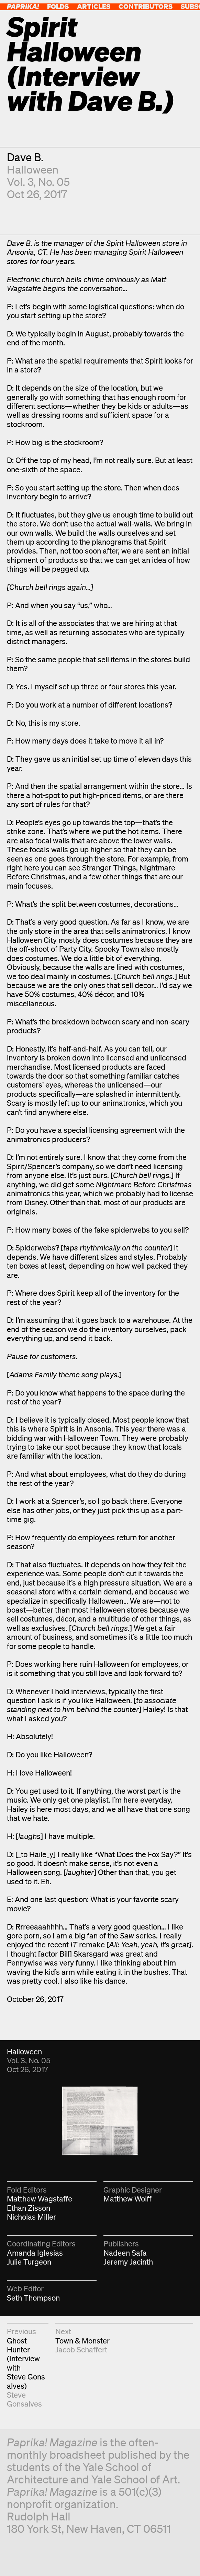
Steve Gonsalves (24, 2399)
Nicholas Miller (31, 2216)
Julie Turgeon (29, 2261)
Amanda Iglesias (35, 2252)
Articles (93, 6)
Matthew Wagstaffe (39, 2198)
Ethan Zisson (28, 2207)
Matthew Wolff (127, 2198)
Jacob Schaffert (81, 2349)
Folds (58, 6)
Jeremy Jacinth (128, 2261)
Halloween (32, 169)
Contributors (146, 6)
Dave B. (25, 157)
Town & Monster (82, 2340)
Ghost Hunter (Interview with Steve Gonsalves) (26, 2363)
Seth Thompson (33, 2297)
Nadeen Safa (125, 2252)
